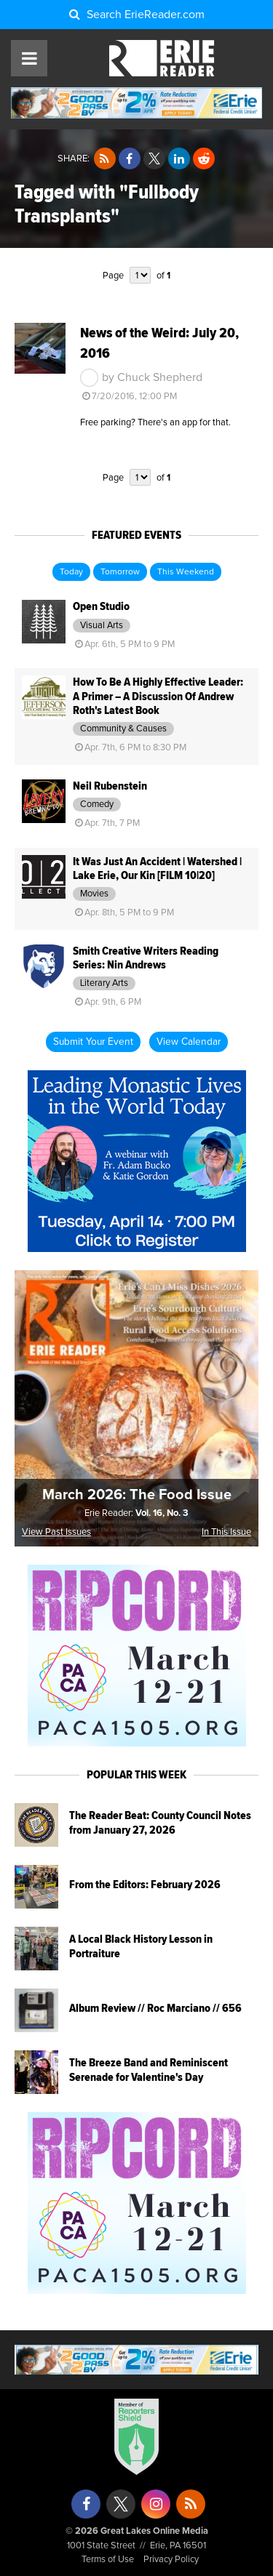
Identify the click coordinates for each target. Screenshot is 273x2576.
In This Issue (226, 1532)
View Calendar (189, 1042)
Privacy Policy (171, 2559)
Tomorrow (120, 572)
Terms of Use (108, 2559)
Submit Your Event (93, 1042)
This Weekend (185, 572)
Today (71, 572)
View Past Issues (56, 1532)
